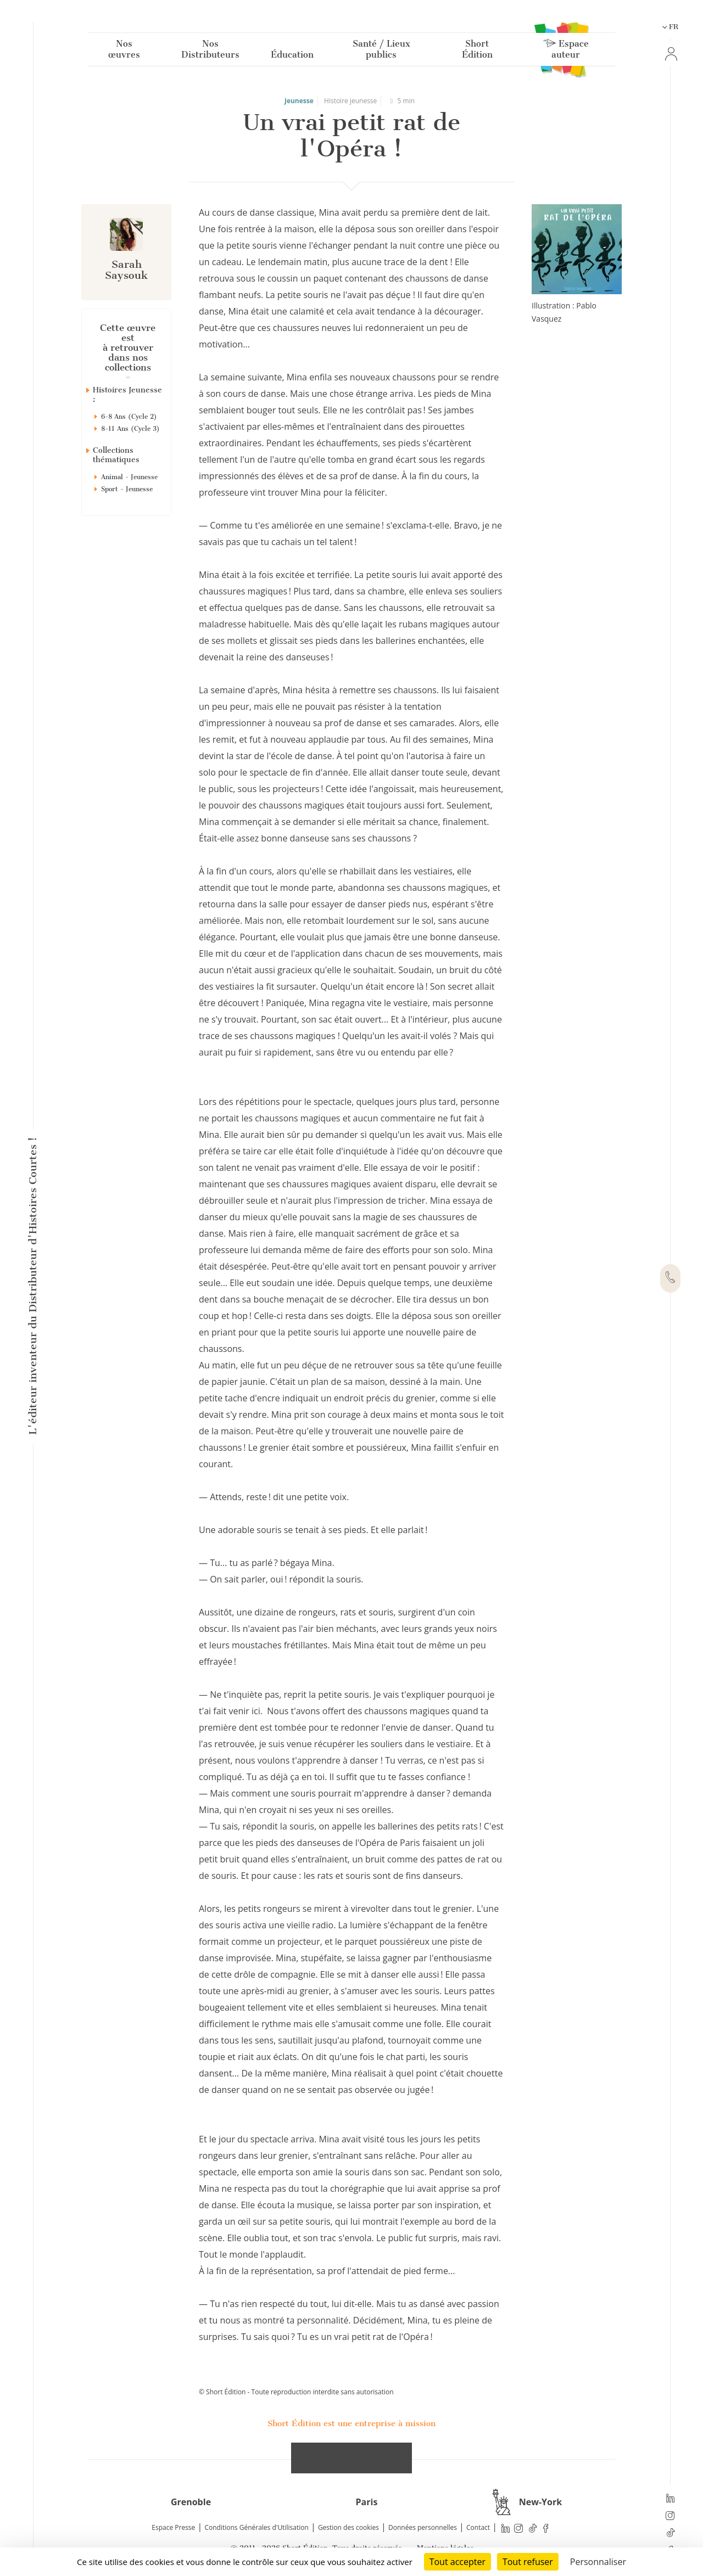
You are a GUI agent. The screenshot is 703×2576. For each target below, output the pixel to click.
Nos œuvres (124, 51)
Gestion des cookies (348, 2527)
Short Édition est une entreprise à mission (351, 2423)
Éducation (292, 57)
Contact (478, 2527)
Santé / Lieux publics (381, 51)
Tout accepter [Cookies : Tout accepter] (457, 2562)
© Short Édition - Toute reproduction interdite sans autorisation (296, 2392)
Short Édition (477, 51)
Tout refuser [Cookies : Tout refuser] (528, 2562)
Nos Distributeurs (210, 51)
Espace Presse (173, 2527)
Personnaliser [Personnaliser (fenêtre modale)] (598, 2562)
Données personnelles (422, 2527)
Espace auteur (566, 51)
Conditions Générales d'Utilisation (256, 2527)
